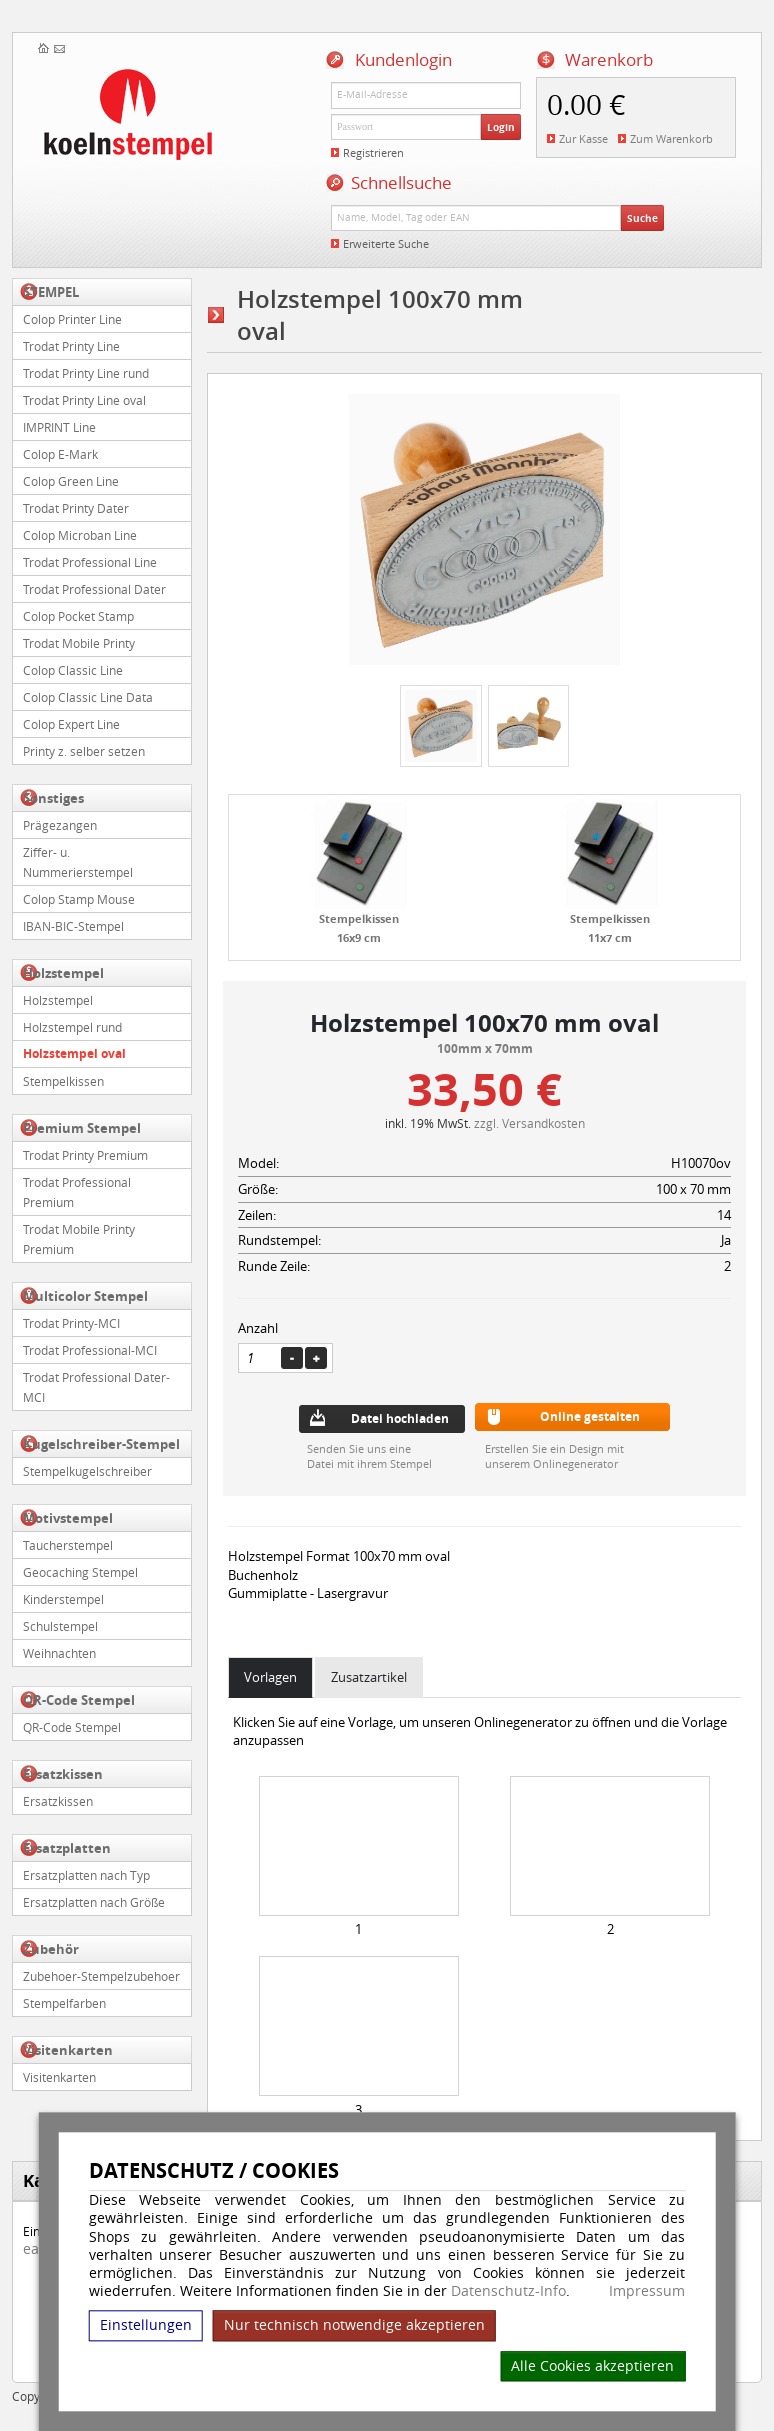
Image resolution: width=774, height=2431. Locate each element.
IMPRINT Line (59, 427)
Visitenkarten (68, 2050)
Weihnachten (59, 1653)
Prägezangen (60, 825)
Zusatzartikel (369, 1677)
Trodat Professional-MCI (90, 1350)
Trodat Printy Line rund (86, 373)
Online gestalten (590, 1416)
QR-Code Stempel (79, 1700)
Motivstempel (68, 1518)
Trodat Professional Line (90, 562)
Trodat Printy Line (71, 346)
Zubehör (51, 1949)
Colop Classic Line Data (88, 697)
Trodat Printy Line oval (84, 400)
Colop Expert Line (71, 724)
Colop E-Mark (60, 454)
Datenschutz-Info (508, 2290)
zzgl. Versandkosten (529, 1123)
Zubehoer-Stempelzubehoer (101, 1976)
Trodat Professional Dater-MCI (96, 1387)
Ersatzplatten (67, 1848)
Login (501, 127)
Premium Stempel (82, 1128)
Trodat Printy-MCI (71, 1323)
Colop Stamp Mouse (79, 899)
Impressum (647, 2291)
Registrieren (373, 152)
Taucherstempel (68, 1545)
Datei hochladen (400, 1418)
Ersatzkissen (63, 1774)
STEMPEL (51, 292)
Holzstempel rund (72, 1027)
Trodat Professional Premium (77, 1192)
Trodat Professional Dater (94, 589)
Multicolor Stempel (85, 1296)
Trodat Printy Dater (76, 508)
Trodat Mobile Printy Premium (79, 1239)
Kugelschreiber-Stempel (101, 1444)
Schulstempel (60, 1626)
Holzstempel (63, 973)
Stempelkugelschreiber (87, 1471)
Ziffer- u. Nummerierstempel (78, 862)
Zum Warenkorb (671, 138)
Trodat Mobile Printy (79, 643)
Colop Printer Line (72, 319)
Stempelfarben (64, 2003)
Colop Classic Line (73, 670)
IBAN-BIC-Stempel (73, 926)
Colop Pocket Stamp (78, 616)
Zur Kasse (583, 138)
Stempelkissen (63, 1081)
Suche (642, 218)
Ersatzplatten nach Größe (94, 1902)
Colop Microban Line (80, 535)
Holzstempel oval (74, 1053)
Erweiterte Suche (386, 243)
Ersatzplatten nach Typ (86, 1875)
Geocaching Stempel (80, 1572)
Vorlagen (270, 1677)
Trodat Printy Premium (85, 1155)
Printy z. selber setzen (84, 751)
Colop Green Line (71, 481)
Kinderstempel (63, 1599)
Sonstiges (53, 798)
